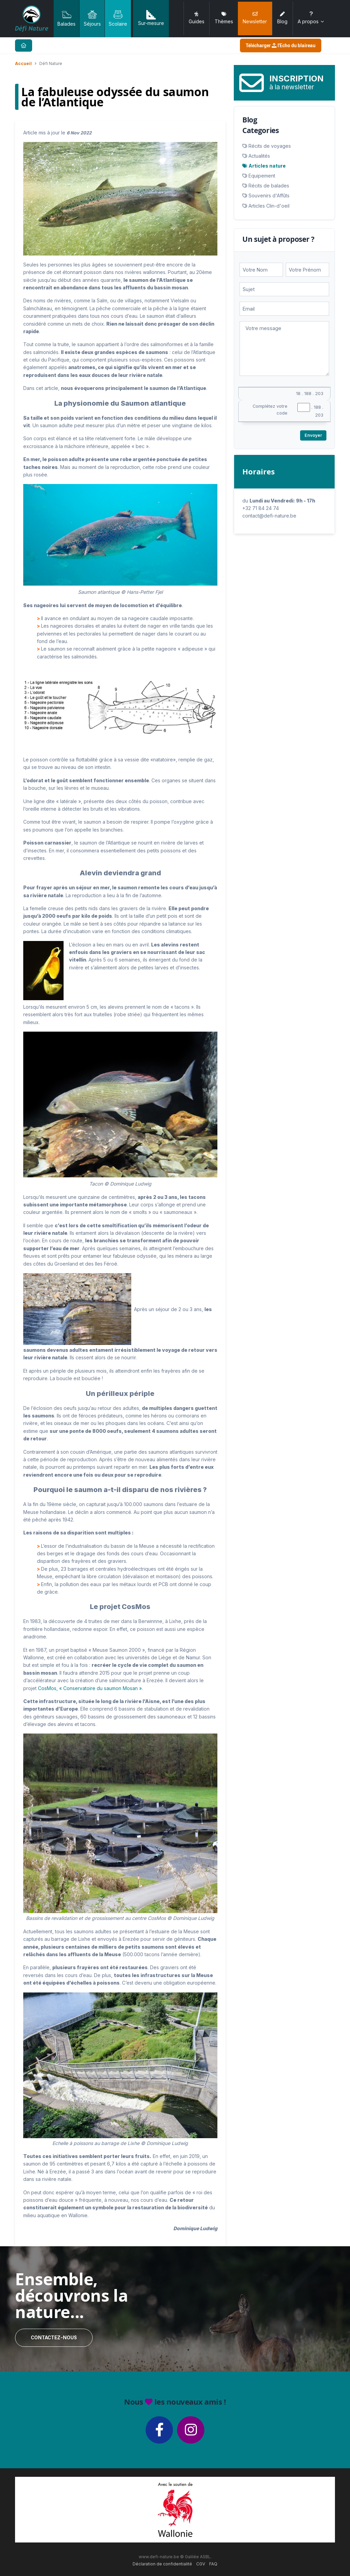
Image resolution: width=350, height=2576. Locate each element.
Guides (196, 18)
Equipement (261, 176)
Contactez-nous (54, 2337)
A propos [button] (311, 18)
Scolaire (118, 18)
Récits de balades (268, 185)
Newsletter (255, 18)
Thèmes (224, 18)
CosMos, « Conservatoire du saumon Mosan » (90, 1688)
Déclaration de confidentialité (162, 2563)
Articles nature (267, 166)
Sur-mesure (151, 18)
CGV (200, 2563)
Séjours (92, 18)
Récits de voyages (269, 146)
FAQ (213, 2563)
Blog (282, 18)
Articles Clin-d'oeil (269, 206)
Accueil (23, 63)
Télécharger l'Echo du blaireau (280, 45)
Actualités (259, 156)
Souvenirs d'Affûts (269, 195)
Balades (66, 18)
